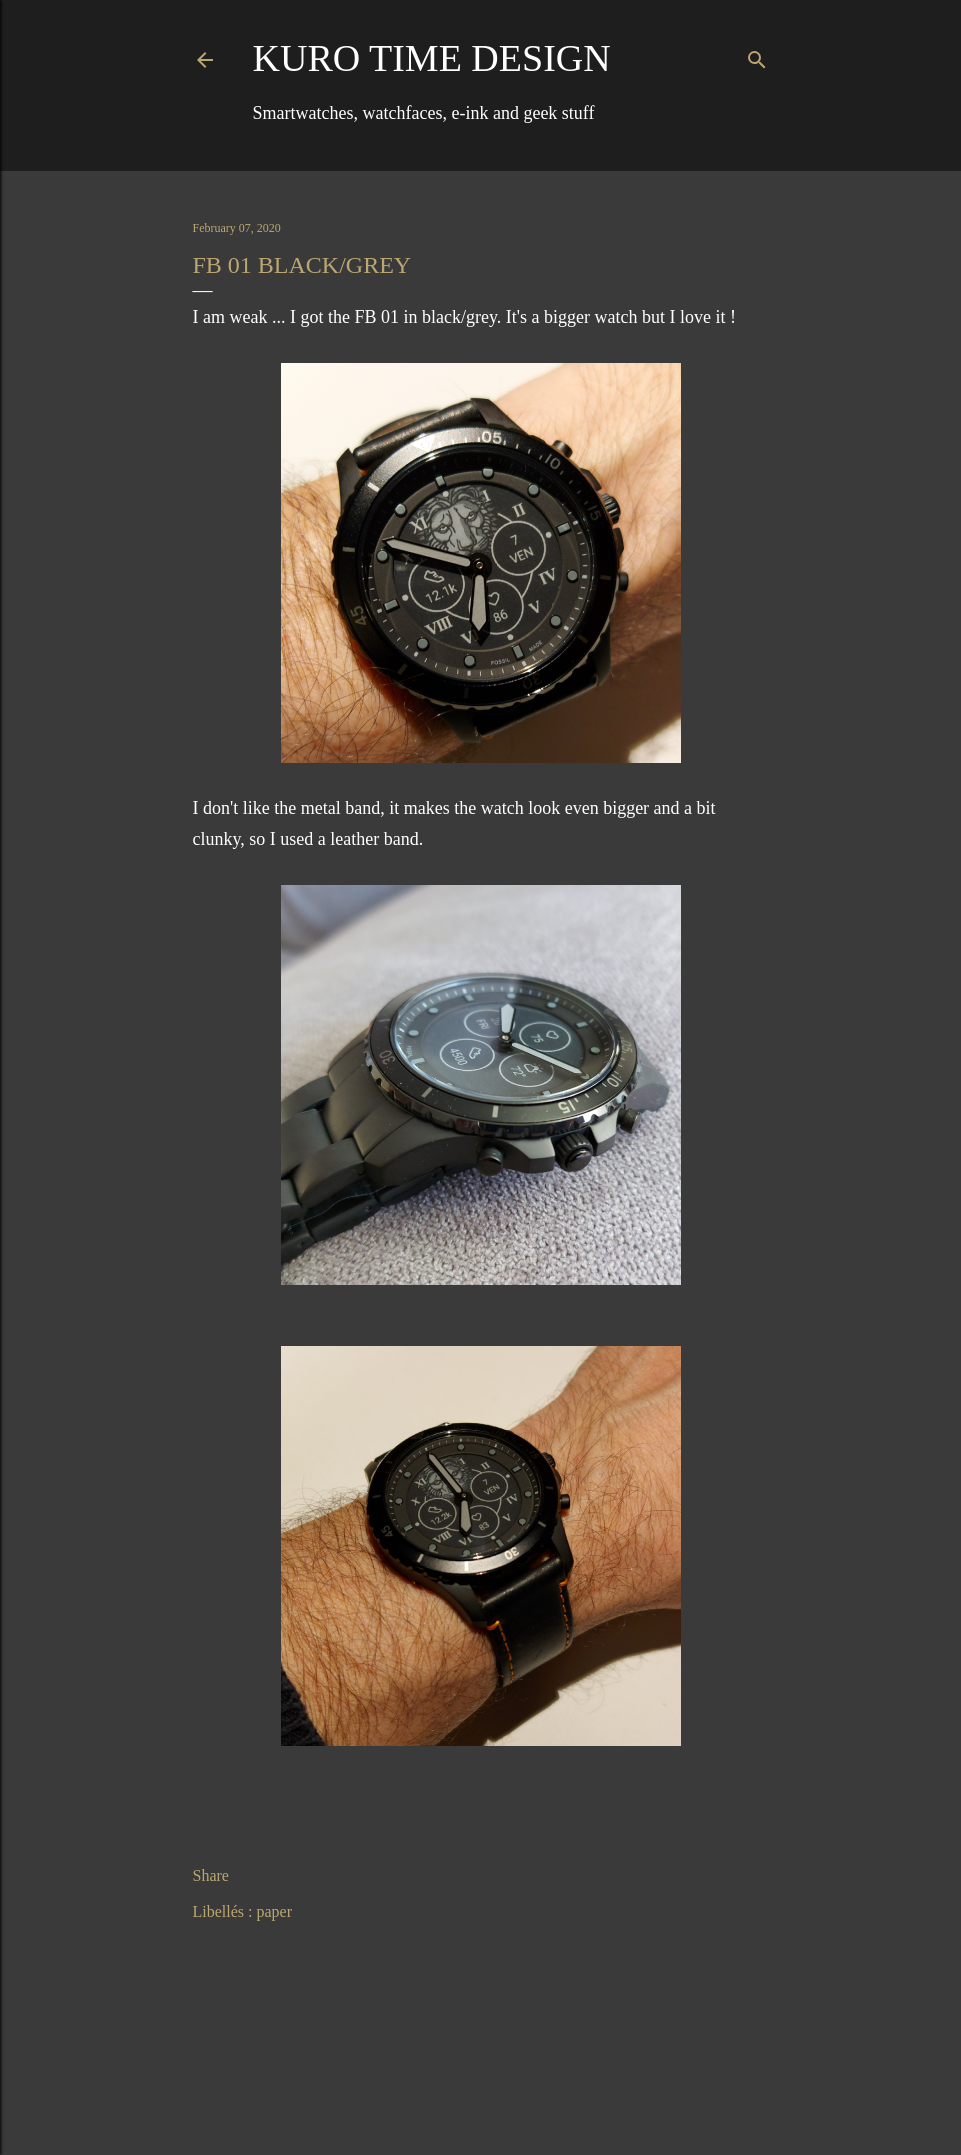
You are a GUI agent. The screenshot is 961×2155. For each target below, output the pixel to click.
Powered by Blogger (481, 2093)
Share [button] (211, 1875)
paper (274, 1911)
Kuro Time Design (432, 58)
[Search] (757, 56)
